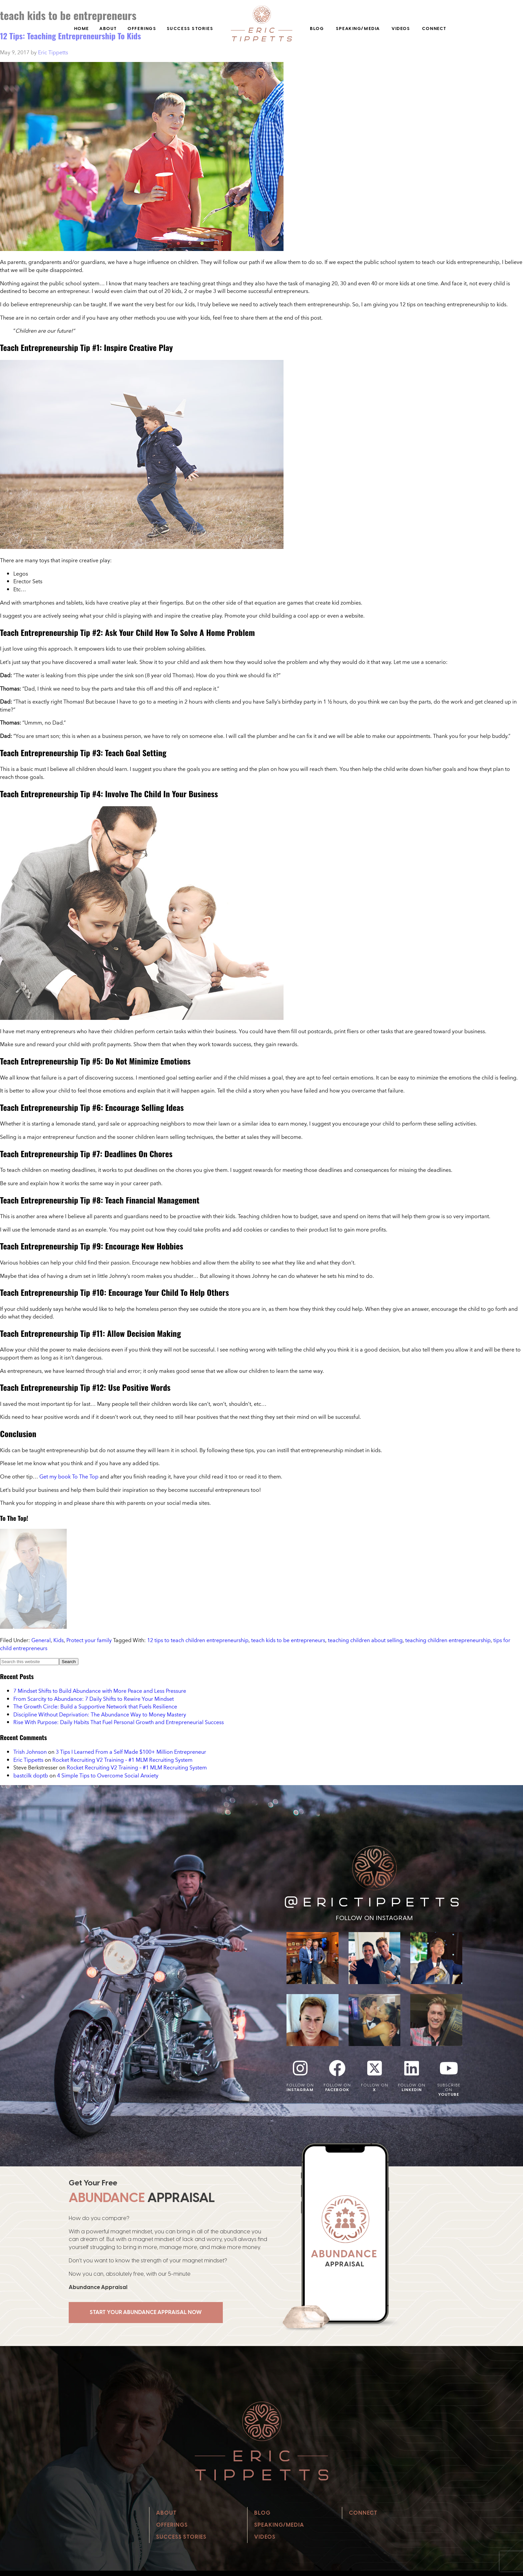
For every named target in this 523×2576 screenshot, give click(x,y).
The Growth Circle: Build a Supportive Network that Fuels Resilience (95, 1706)
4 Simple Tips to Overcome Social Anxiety (107, 1775)
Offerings (141, 28)
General (41, 1640)
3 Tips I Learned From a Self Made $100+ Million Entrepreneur (131, 1751)
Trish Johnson (30, 1751)
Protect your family (89, 1640)
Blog (317, 28)
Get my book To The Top (69, 1476)
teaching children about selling (365, 1640)
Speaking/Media (358, 28)
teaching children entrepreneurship (448, 1640)
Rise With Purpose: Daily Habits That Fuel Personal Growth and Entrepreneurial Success (118, 1722)
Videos (401, 28)
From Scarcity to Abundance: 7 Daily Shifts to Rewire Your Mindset (93, 1698)
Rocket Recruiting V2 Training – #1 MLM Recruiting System (122, 1759)
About (108, 28)
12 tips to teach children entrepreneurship (197, 1640)
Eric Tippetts (28, 1759)
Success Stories (190, 28)
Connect (434, 28)
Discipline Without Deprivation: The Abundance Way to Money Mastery (99, 1714)
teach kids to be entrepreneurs (288, 1640)
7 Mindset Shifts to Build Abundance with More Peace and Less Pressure (99, 1690)
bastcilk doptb (30, 1775)
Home (81, 28)
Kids (58, 1640)
